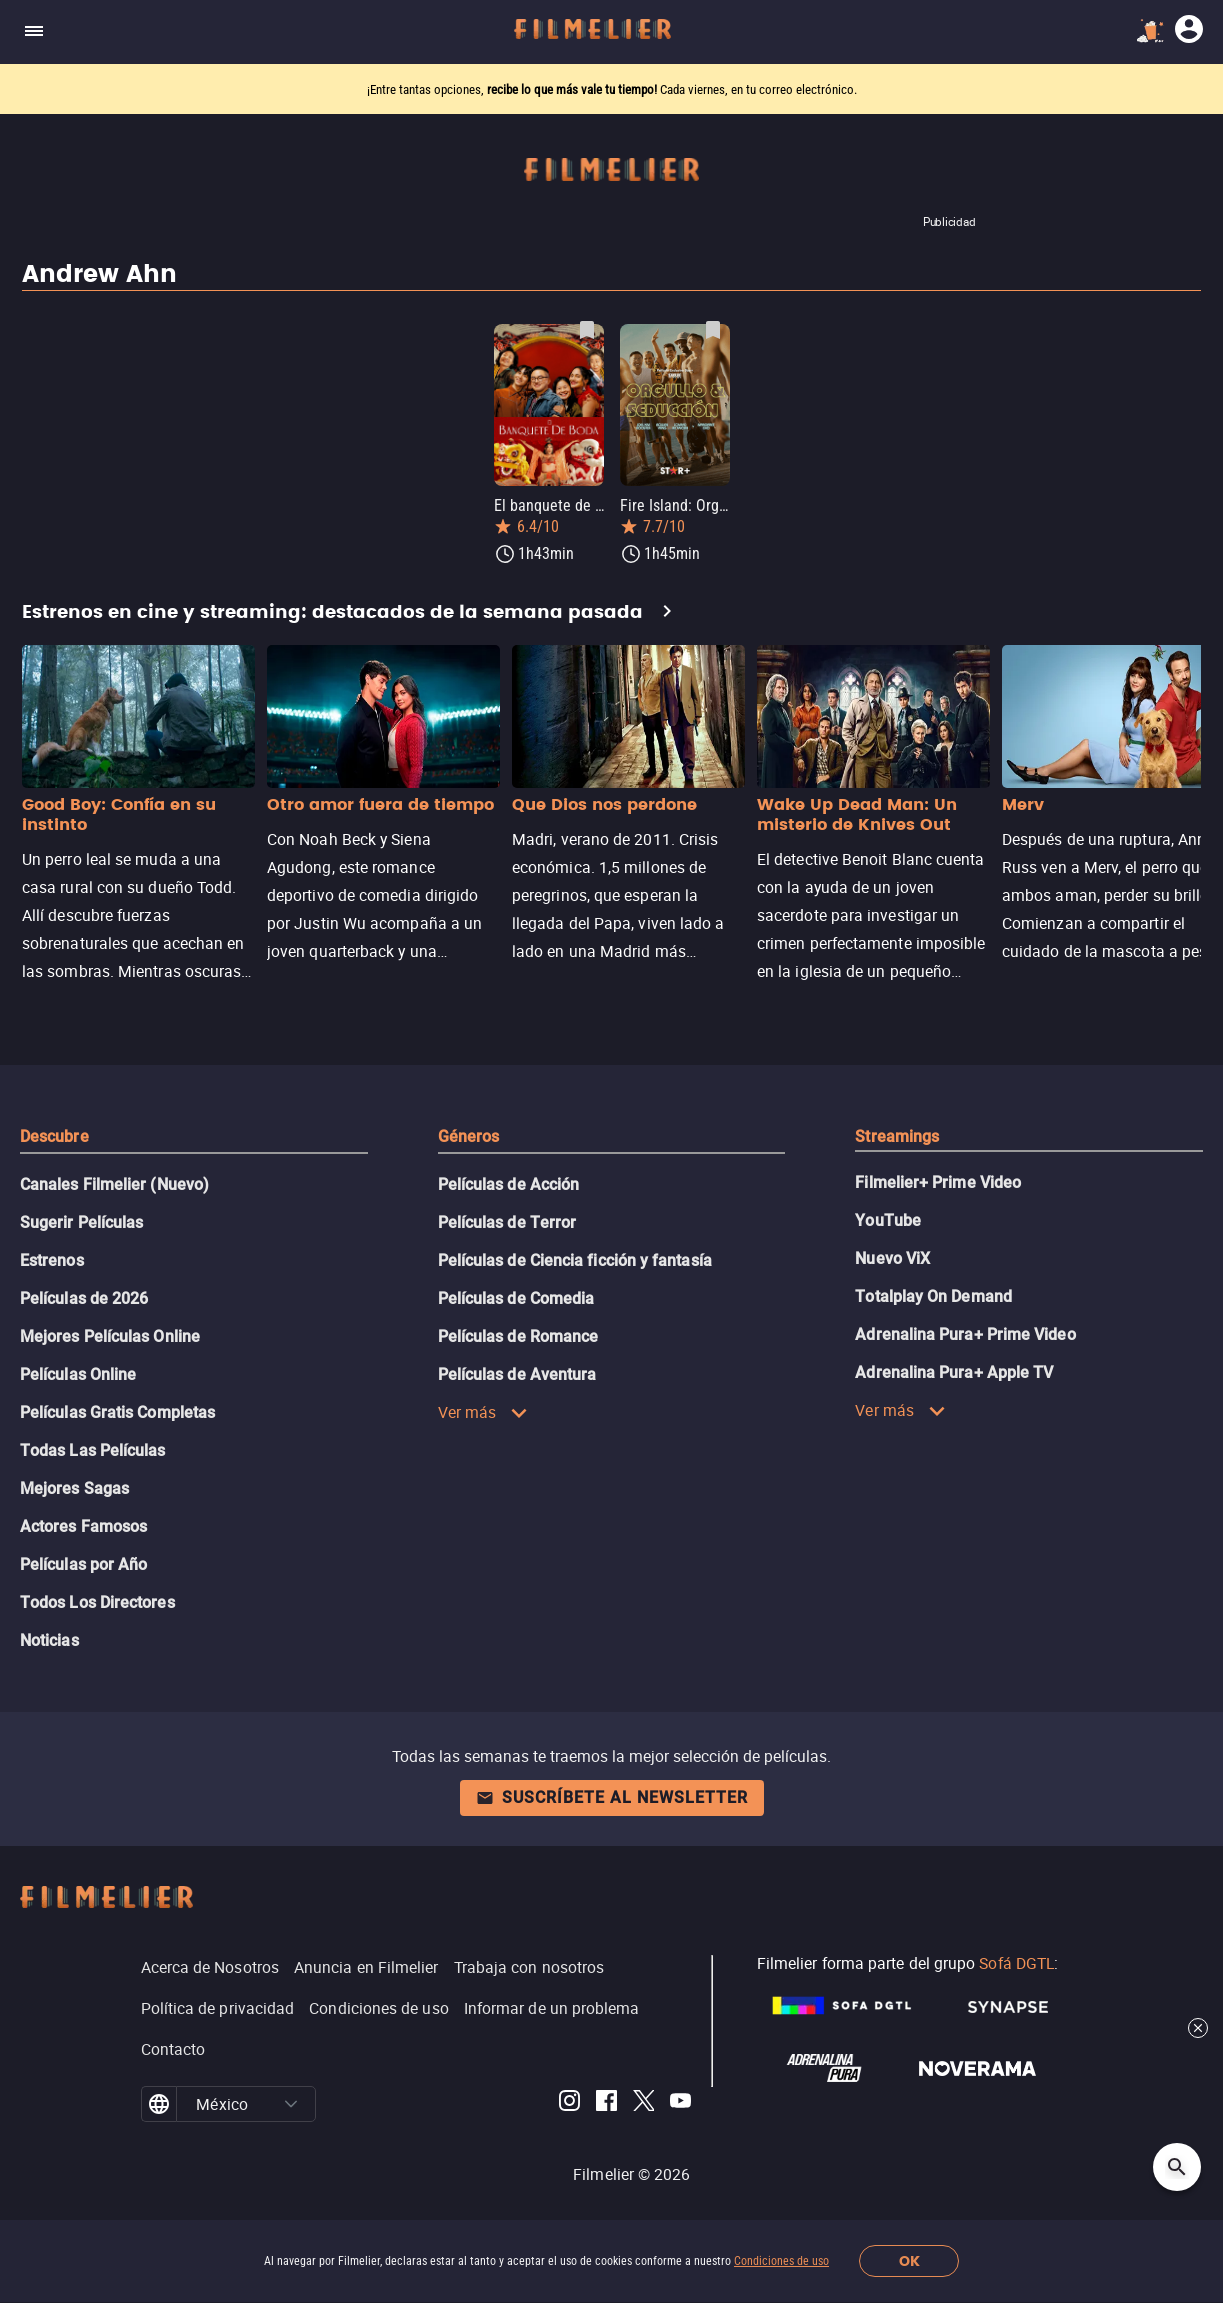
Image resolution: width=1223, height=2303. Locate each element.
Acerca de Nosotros (210, 1967)
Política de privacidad (218, 2008)
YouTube (888, 1220)
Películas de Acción (509, 1184)
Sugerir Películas (81, 1222)
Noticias (49, 1640)
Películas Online (78, 1374)
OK (909, 2261)
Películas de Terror (507, 1222)
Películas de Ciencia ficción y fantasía (575, 1260)
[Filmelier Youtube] (680, 2104)
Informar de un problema (552, 2008)
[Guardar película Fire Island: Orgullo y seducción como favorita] (713, 330)
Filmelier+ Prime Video (938, 1182)
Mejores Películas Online (110, 1336)
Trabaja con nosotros (529, 1967)
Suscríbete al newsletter (612, 1797)
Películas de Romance (518, 1336)
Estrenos (52, 1260)
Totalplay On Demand (933, 1296)
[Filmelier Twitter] (643, 2104)
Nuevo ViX (892, 1258)
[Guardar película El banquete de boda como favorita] (587, 330)
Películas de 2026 (84, 1298)
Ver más (483, 1412)
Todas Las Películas (93, 1450)
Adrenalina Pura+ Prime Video (965, 1334)
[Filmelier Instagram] (569, 2104)
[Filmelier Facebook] (606, 2104)
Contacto (173, 2049)
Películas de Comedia (516, 1298)
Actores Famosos (83, 1526)
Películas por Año (83, 1564)
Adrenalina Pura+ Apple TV (954, 1372)
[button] (291, 2104)
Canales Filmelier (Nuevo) (114, 1184)
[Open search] (1177, 2167)
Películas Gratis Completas (117, 1412)
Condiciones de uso (781, 2261)
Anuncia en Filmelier (366, 1967)
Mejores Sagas (74, 1488)
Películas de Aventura (517, 1374)
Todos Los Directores (97, 1602)
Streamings (897, 1136)
